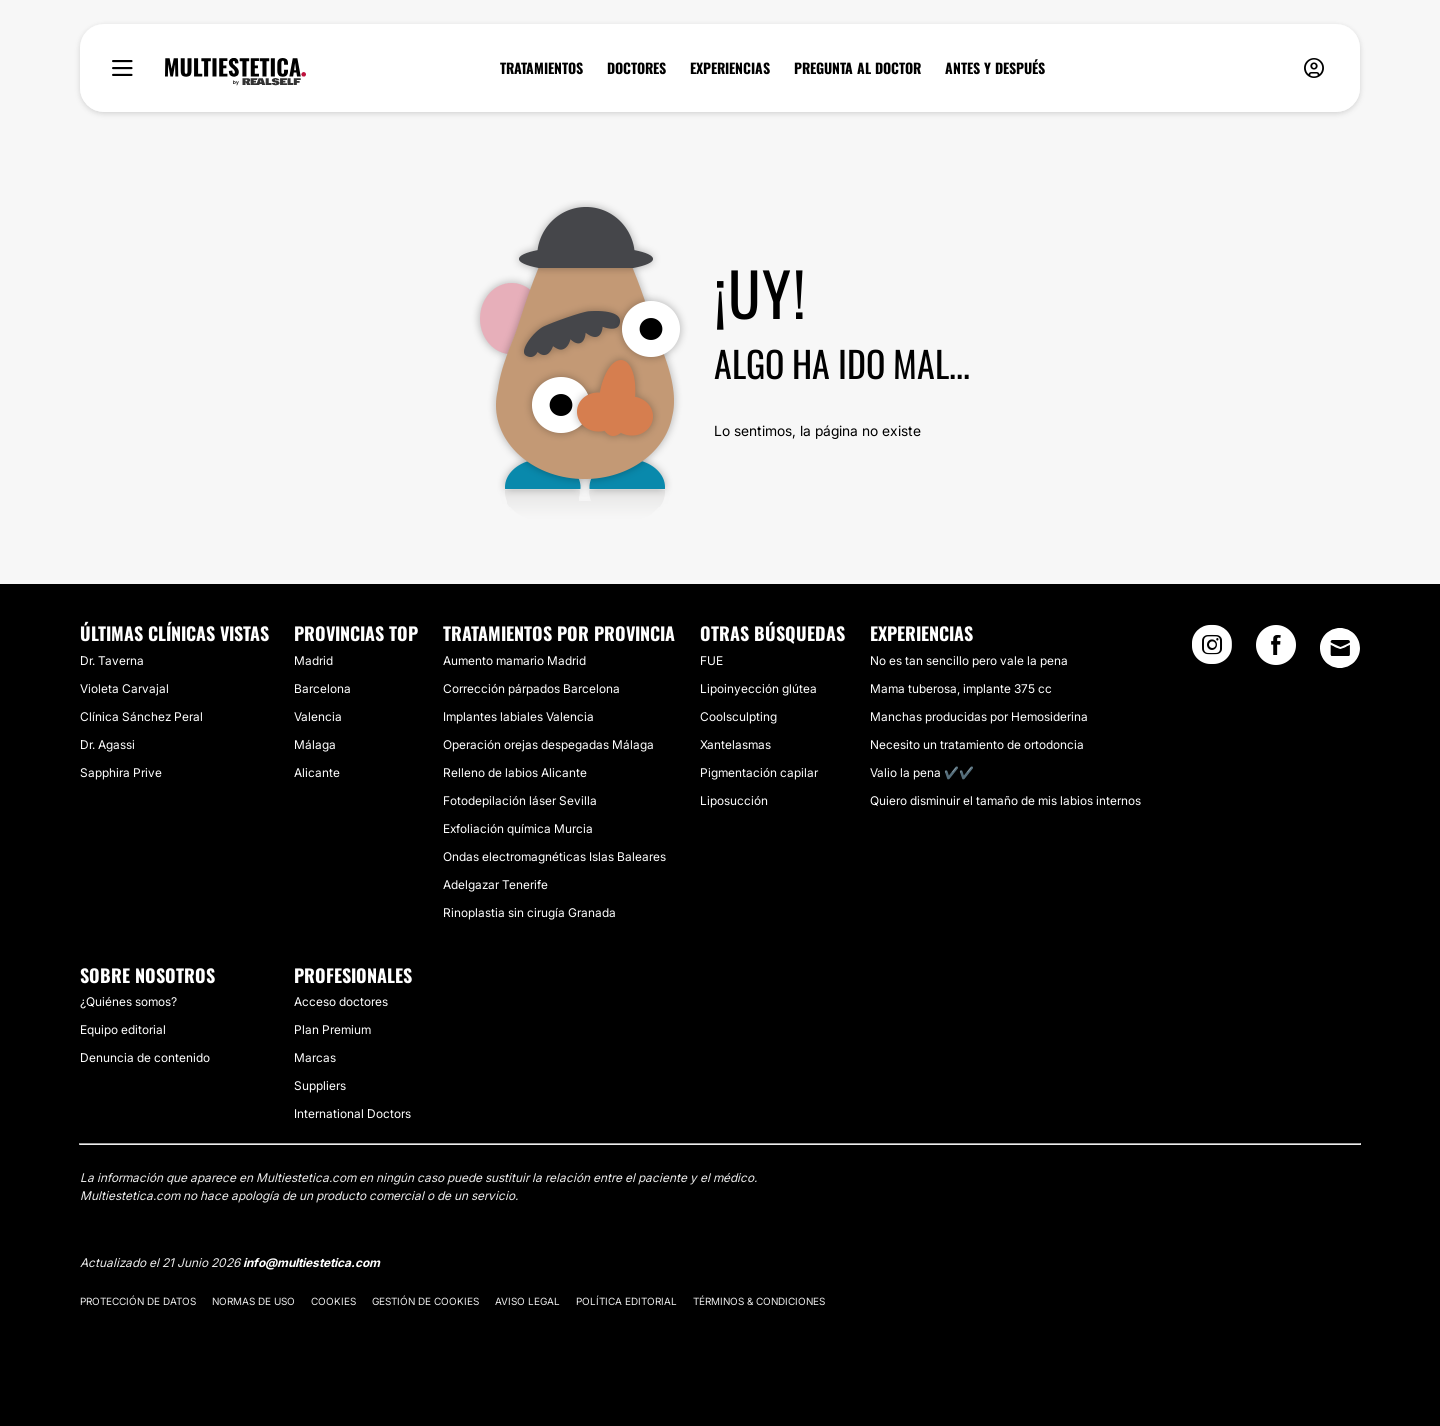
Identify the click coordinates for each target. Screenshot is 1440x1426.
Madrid (313, 660)
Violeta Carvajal (124, 688)
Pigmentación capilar (759, 772)
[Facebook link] (1276, 651)
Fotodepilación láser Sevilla (520, 800)
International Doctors (352, 1113)
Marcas (315, 1057)
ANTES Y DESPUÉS (995, 68)
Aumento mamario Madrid (514, 660)
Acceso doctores (341, 1001)
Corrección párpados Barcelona (531, 688)
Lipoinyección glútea (758, 688)
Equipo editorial (123, 1029)
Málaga (315, 744)
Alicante (317, 772)
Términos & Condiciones (759, 1301)
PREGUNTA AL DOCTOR (857, 68)
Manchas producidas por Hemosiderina (979, 716)
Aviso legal (527, 1301)
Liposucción (734, 800)
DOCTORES (636, 68)
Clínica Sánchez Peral (141, 716)
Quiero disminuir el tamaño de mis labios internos (1005, 800)
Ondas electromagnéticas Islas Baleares (554, 856)
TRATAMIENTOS (541, 68)
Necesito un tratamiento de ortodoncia (977, 744)
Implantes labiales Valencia (518, 716)
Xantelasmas (735, 744)
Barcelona (322, 688)
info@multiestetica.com (311, 1262)
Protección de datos (138, 1301)
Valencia (318, 716)
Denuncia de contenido (145, 1057)
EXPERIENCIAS (730, 68)
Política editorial (626, 1301)
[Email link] (1340, 648)
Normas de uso (253, 1301)
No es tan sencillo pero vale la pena (969, 660)
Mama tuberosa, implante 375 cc (961, 688)
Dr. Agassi (107, 744)
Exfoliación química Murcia (518, 828)
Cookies (333, 1301)
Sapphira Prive (121, 772)
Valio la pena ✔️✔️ (922, 772)
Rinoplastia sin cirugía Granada (529, 912)
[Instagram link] (1212, 651)
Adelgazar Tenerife (495, 884)
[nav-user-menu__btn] (1314, 68)
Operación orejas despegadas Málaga (548, 744)
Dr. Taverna (112, 660)
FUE (711, 660)
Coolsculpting (738, 716)
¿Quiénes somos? (128, 1001)
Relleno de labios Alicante (515, 772)
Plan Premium (332, 1029)
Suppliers (320, 1085)
